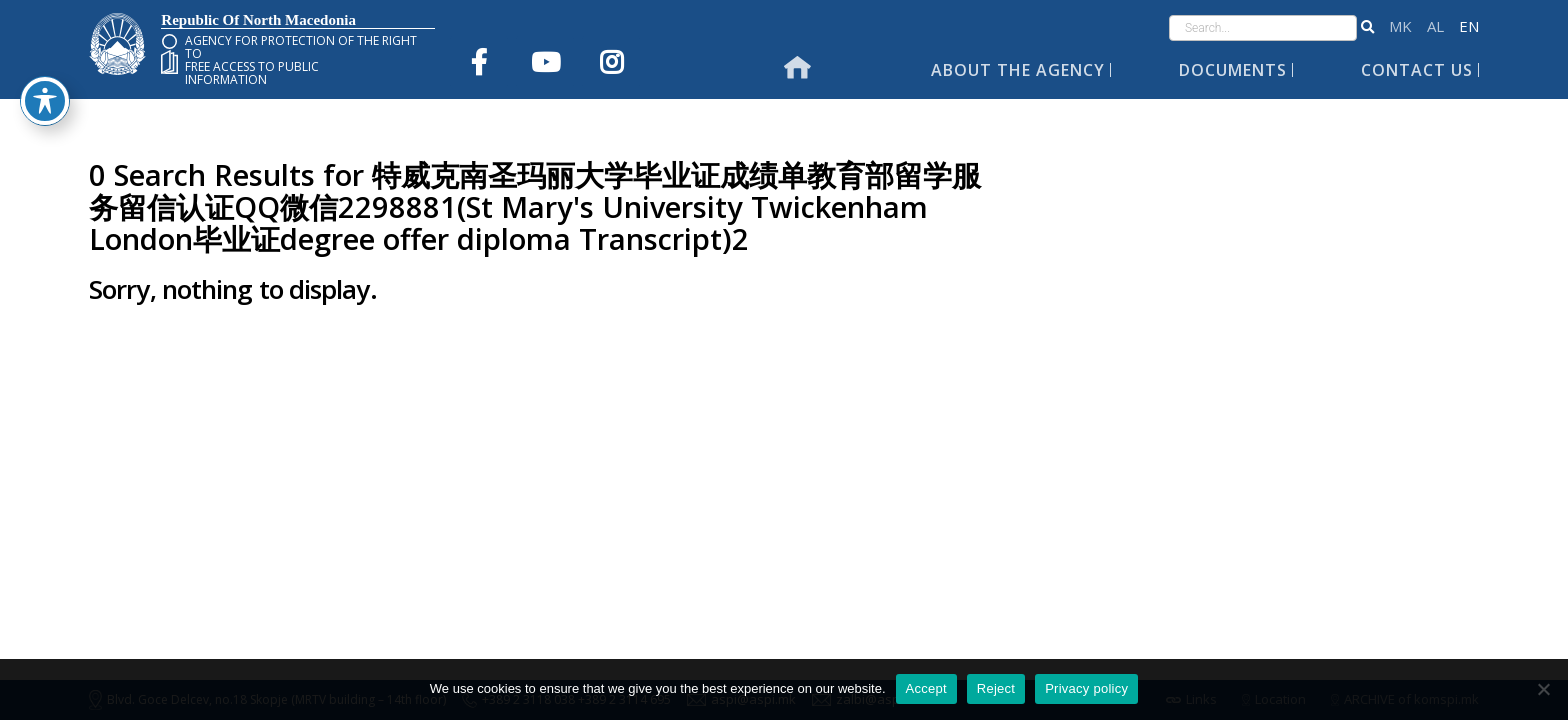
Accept (926, 688)
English (1469, 26)
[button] (1367, 28)
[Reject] (1543, 689)
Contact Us (1417, 70)
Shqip (1435, 26)
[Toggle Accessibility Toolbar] (45, 68)
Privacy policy (1086, 688)
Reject (996, 688)
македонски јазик (1400, 26)
